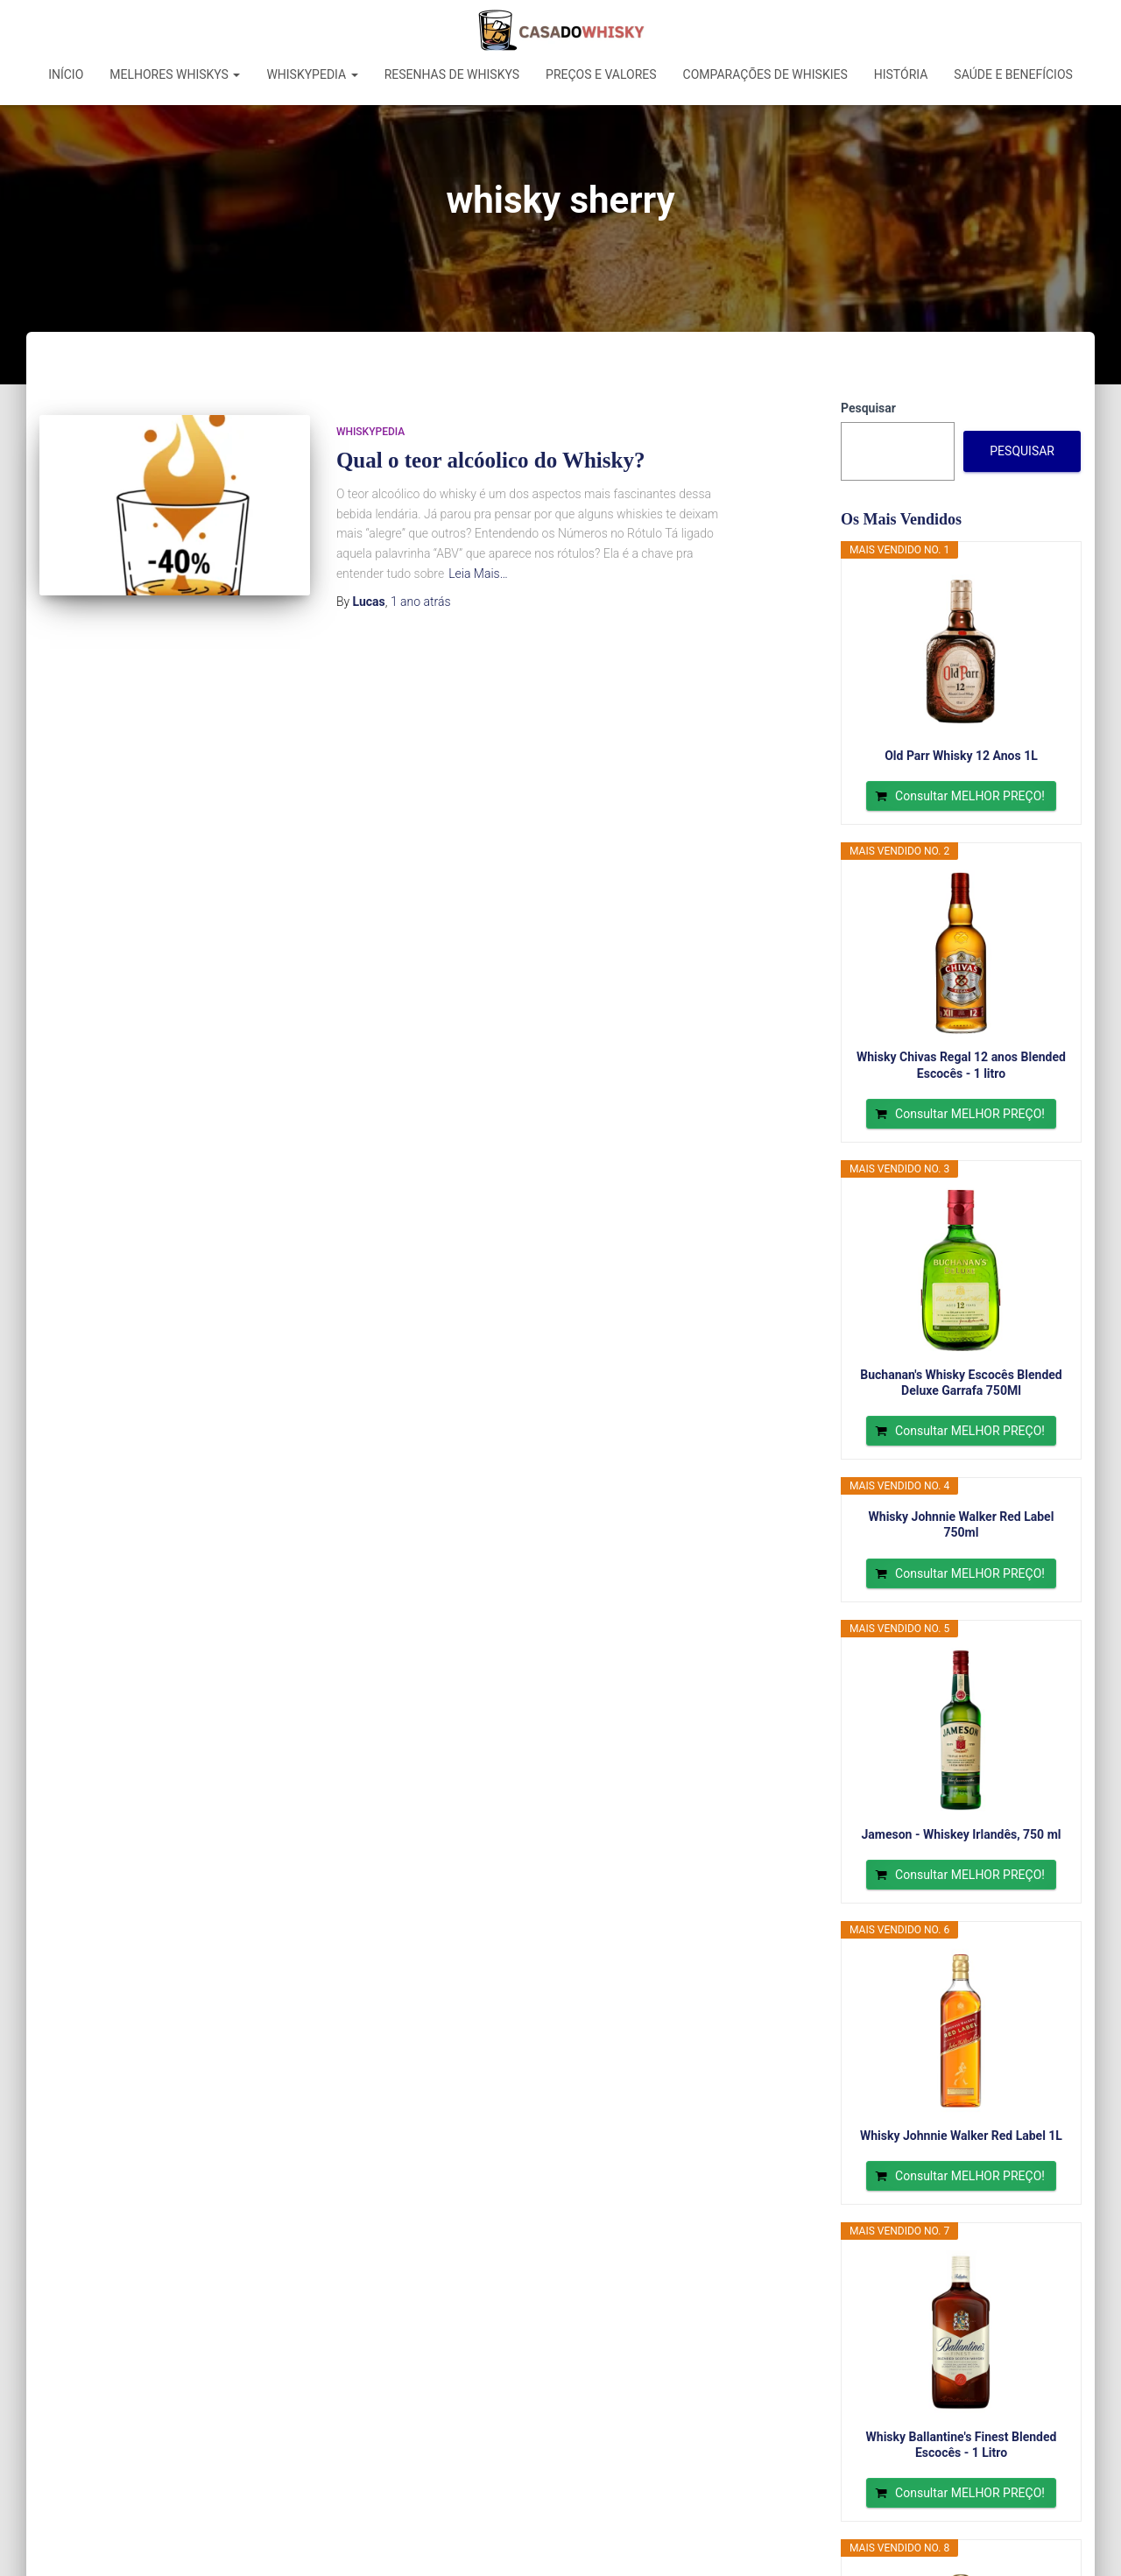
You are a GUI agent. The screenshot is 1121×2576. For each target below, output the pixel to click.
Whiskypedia (311, 74)
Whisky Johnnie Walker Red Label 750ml (961, 1524)
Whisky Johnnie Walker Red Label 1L (961, 2136)
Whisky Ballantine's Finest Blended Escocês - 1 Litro (961, 2445)
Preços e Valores (601, 74)
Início (65, 74)
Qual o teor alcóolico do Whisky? (490, 460)
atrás (421, 602)
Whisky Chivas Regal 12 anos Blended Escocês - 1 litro (961, 1065)
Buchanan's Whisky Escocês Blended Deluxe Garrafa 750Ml (960, 1382)
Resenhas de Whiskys (451, 74)
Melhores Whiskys (174, 74)
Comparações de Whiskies (765, 74)
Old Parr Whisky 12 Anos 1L (961, 756)
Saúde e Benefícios (1013, 74)
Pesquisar (868, 408)
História (901, 74)
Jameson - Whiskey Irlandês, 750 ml (961, 1834)
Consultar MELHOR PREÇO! (970, 796)
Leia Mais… (478, 574)
